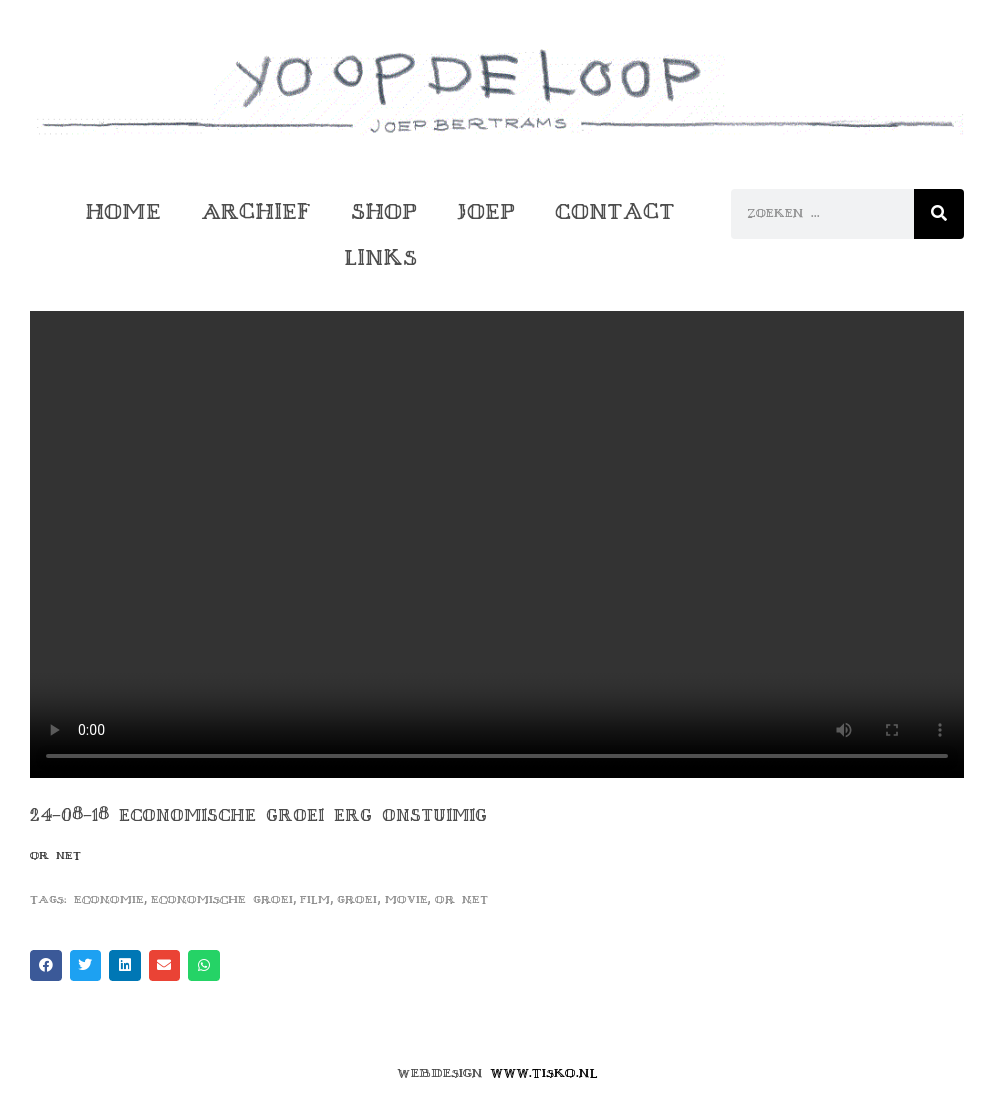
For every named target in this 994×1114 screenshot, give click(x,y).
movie (406, 899)
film (315, 899)
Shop (384, 211)
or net (461, 899)
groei (357, 899)
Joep (486, 211)
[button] (46, 966)
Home (123, 211)
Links (380, 257)
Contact (615, 211)
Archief (256, 211)
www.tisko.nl (544, 1073)
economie (109, 899)
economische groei (222, 899)
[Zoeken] (939, 214)
